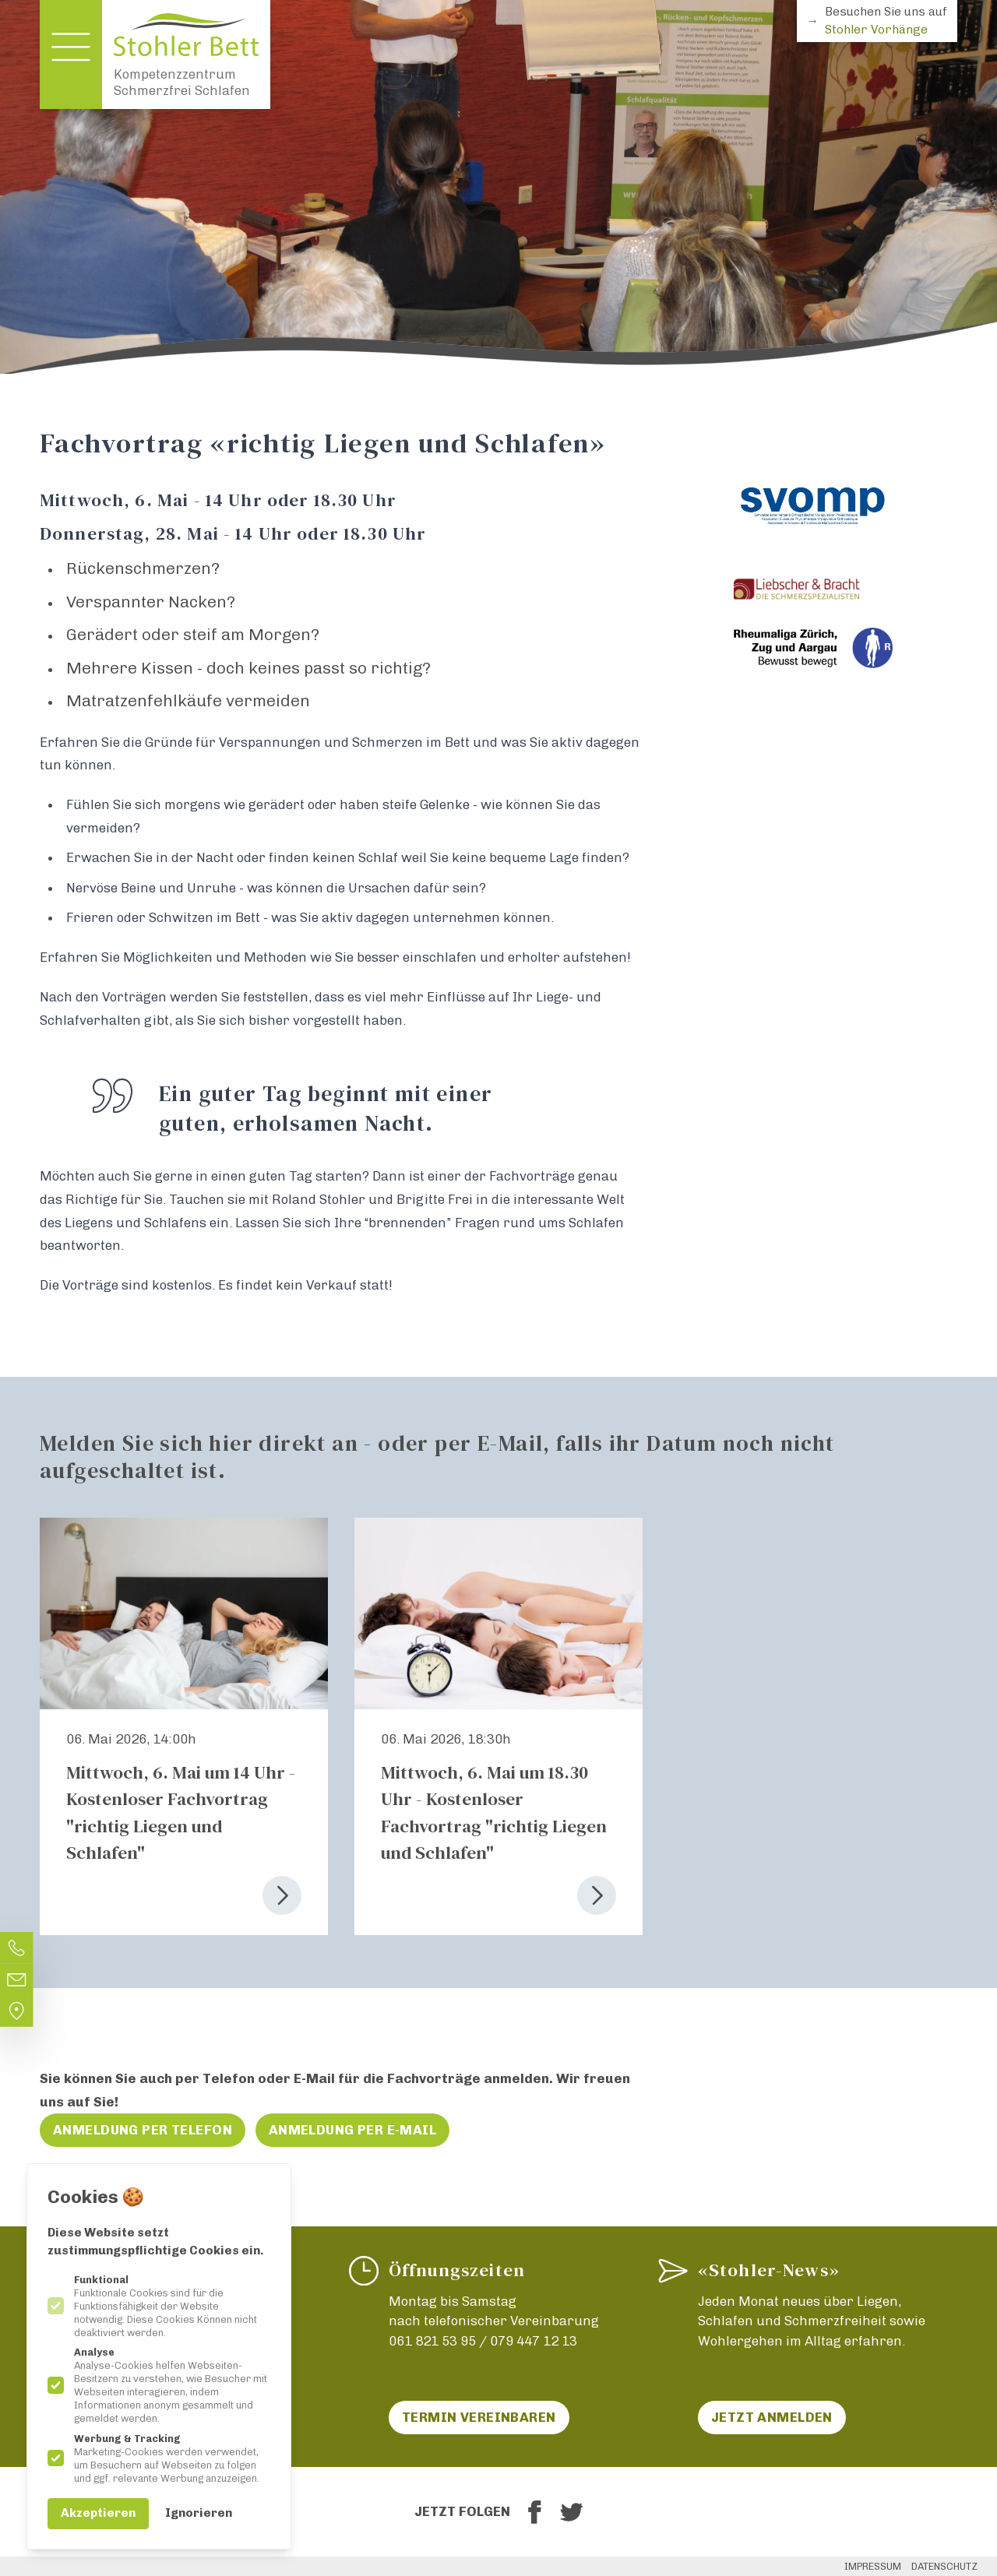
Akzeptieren (98, 2513)
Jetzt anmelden (772, 2417)
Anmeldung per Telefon (142, 2130)
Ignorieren (198, 2513)
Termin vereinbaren (479, 2417)
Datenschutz (944, 2566)
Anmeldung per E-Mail (353, 2130)
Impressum (872, 2566)
